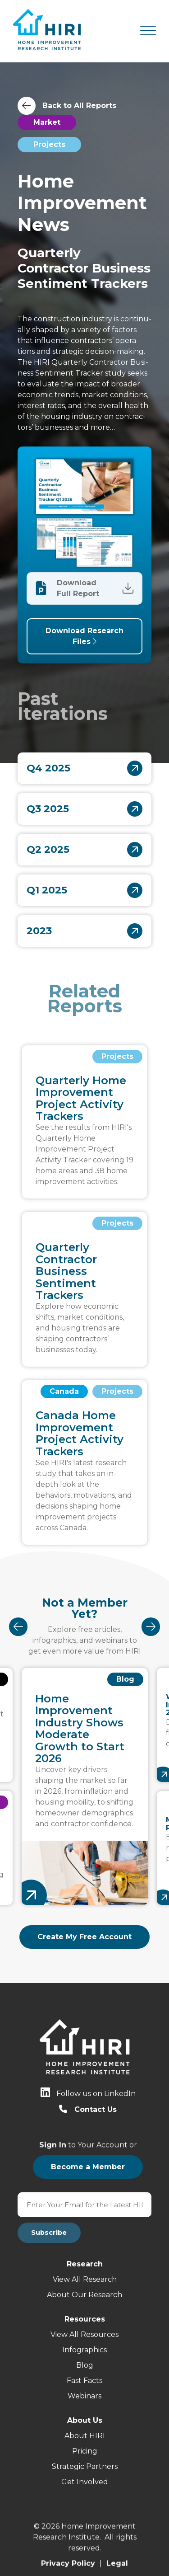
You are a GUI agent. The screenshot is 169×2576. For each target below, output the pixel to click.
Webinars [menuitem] (84, 2396)
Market (46, 122)
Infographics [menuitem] (84, 2350)
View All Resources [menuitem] (84, 2334)
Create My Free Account (84, 1936)
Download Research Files (84, 635)
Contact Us (95, 2109)
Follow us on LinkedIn (96, 2093)
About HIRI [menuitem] (84, 2435)
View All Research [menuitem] (85, 2279)
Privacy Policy (68, 2555)
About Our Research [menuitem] (84, 2294)
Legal (117, 2555)
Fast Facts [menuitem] (84, 2380)
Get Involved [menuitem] (84, 2481)
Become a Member (88, 2166)
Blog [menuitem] (84, 2365)
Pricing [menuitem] (84, 2451)
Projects (49, 144)
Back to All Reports (79, 105)
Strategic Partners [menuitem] (85, 2466)
